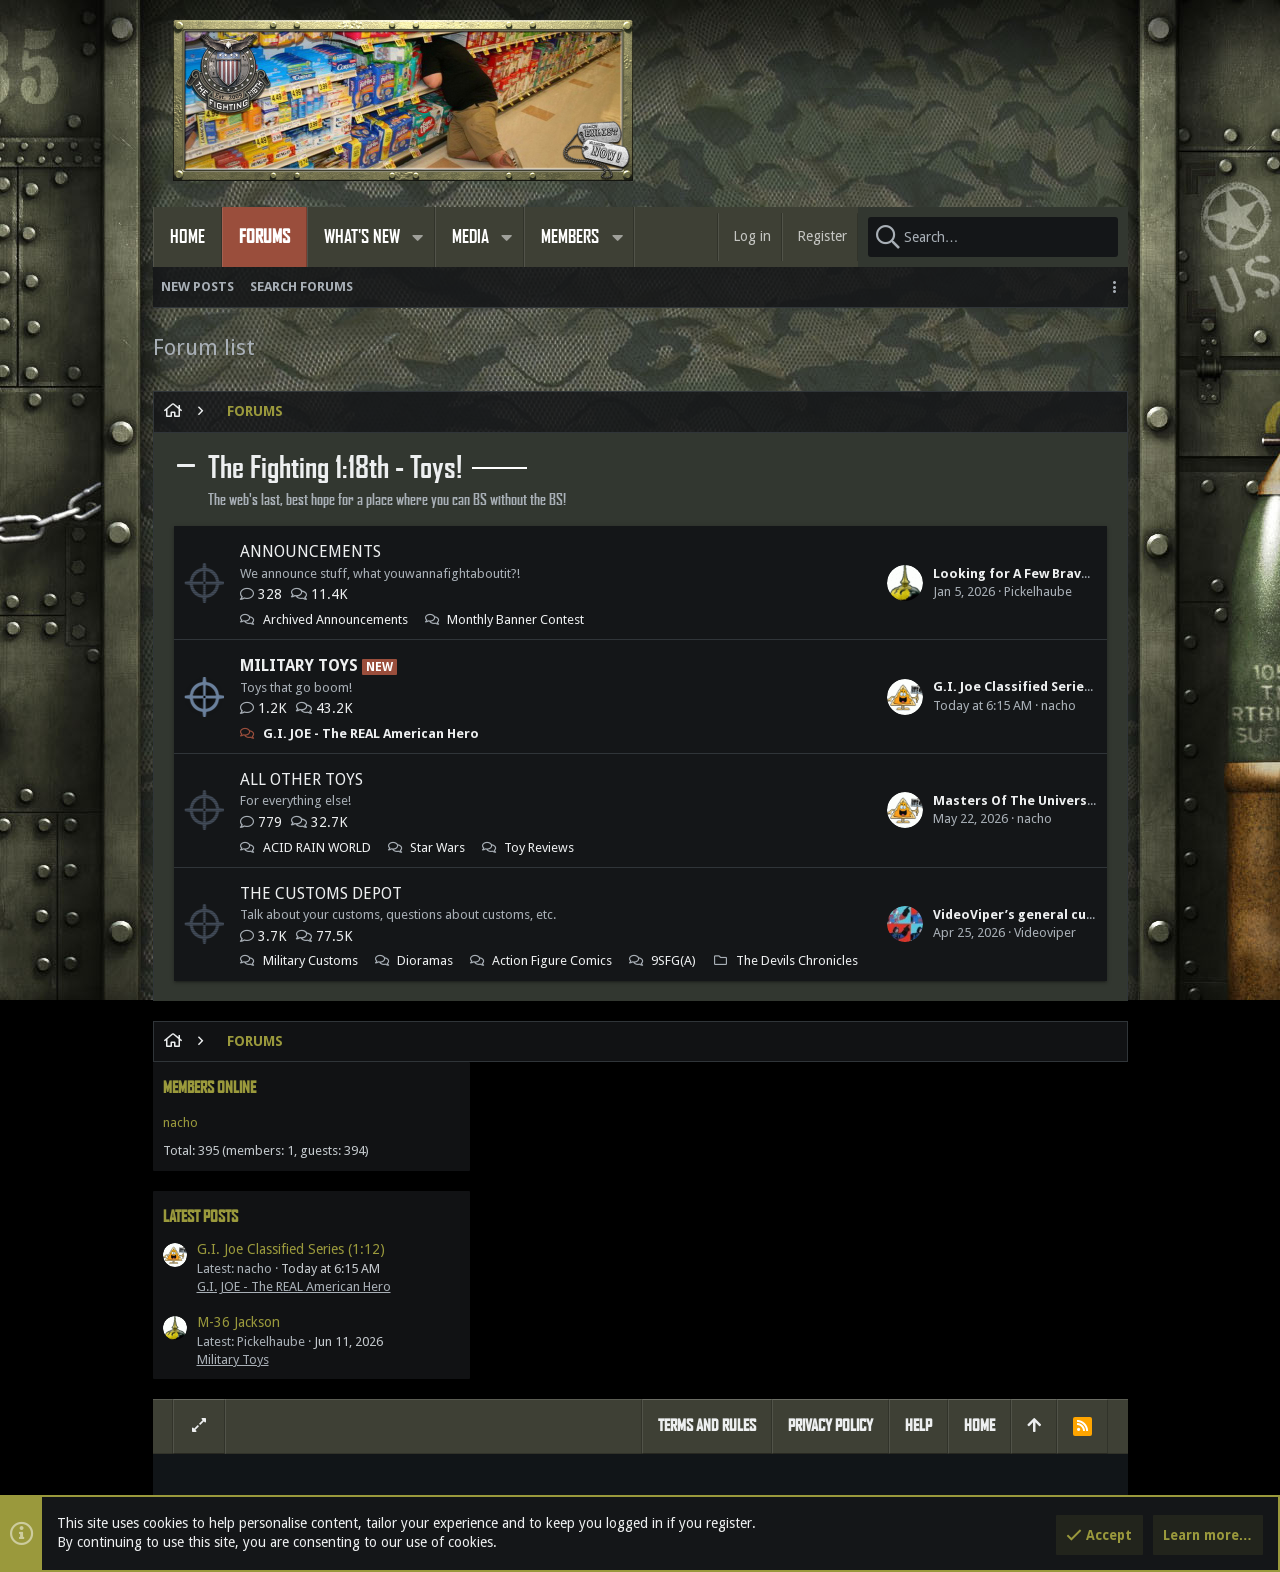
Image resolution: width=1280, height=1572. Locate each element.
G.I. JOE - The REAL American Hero (371, 733)
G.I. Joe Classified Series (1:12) (760, 686)
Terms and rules (707, 1164)
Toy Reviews (539, 847)
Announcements (310, 551)
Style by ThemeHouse (568, 1488)
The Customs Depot (321, 893)
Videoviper (775, 950)
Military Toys (299, 665)
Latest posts (925, 545)
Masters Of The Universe (744, 800)
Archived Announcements (335, 619)
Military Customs (310, 960)
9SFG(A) (444, 979)
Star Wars (437, 847)
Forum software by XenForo (333, 1488)
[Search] (993, 237)
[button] (418, 237)
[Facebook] (1060, 1489)
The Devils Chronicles (324, 997)
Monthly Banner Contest (515, 619)
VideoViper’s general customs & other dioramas (820, 932)
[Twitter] (1096, 1489)
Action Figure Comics (323, 979)
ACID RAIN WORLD (317, 847)
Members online (934, 416)
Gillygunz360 (754, 1381)
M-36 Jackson (963, 652)
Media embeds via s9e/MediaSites (741, 1488)
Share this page (957, 1322)
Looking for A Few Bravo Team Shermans (794, 573)
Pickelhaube (768, 591)
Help (918, 1164)
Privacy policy (830, 1164)
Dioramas (425, 960)
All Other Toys (301, 779)
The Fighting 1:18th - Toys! (335, 468)
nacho (788, 705)
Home (979, 1164)
